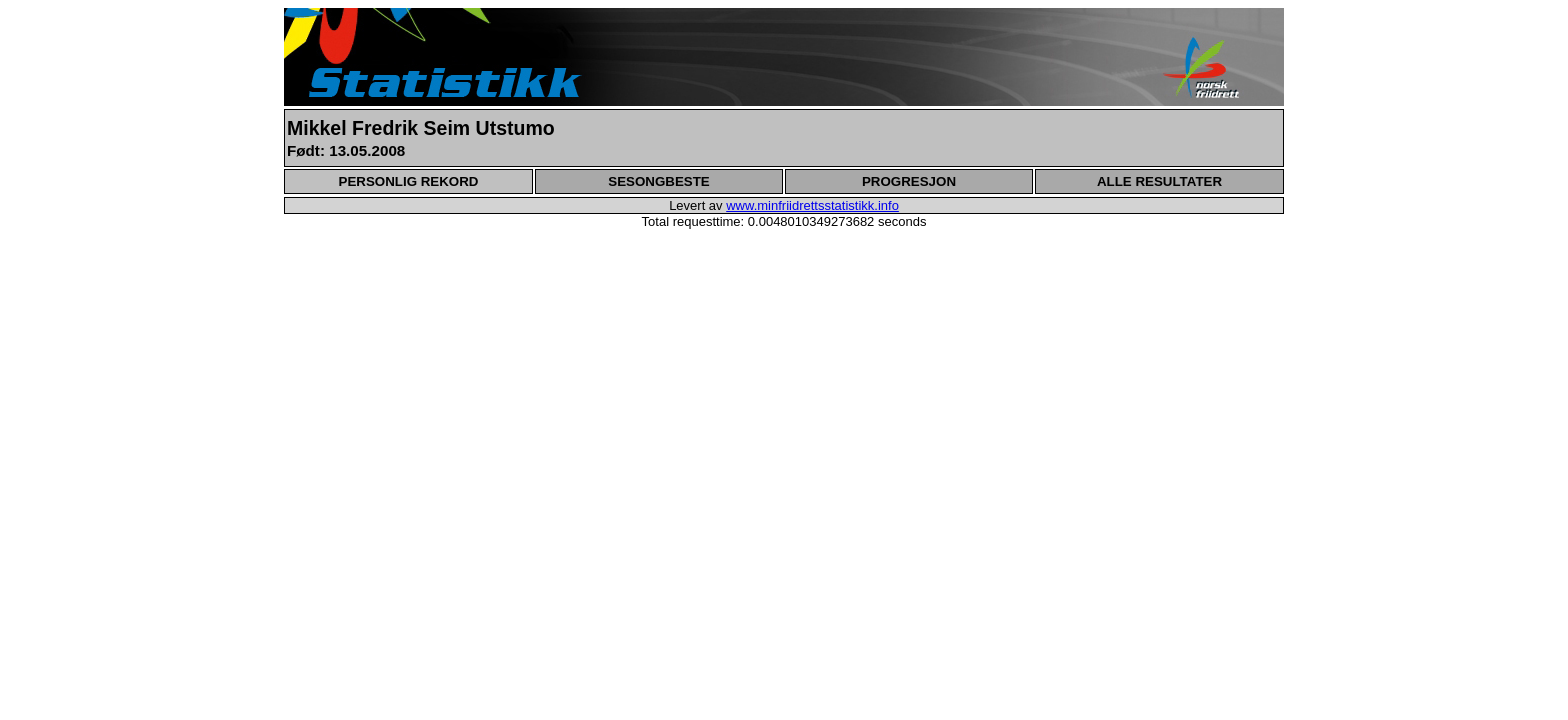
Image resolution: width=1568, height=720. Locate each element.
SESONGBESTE (658, 181)
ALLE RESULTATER (1159, 181)
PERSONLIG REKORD (409, 181)
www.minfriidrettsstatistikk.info (812, 205)
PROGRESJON (909, 181)
